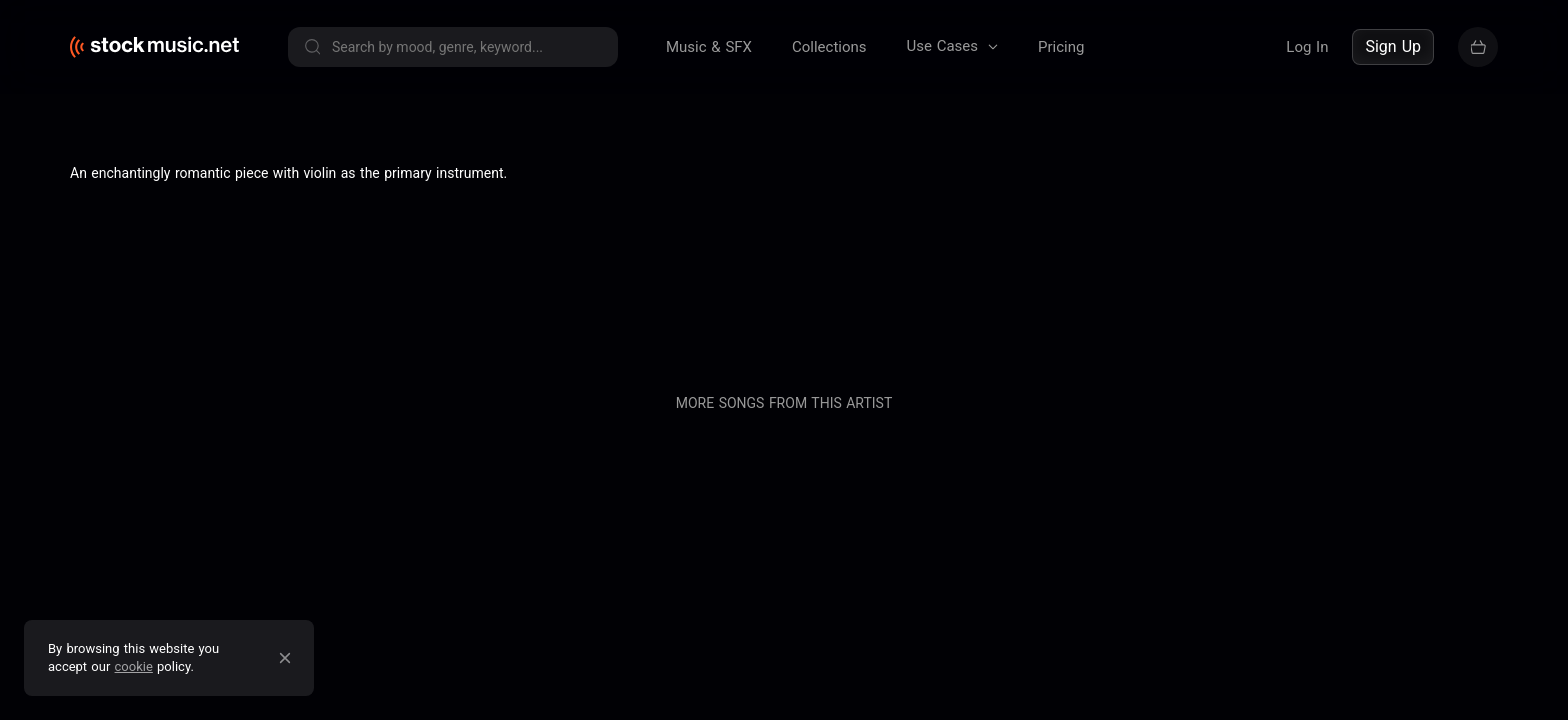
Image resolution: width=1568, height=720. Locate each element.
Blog (912, 253)
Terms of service (269, 253)
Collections (829, 47)
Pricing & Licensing (1015, 253)
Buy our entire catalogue (1262, 253)
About (853, 253)
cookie (134, 666)
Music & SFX (709, 47)
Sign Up (1393, 46)
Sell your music (1433, 253)
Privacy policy (396, 253)
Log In (1307, 47)
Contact (1130, 253)
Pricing (1061, 47)
